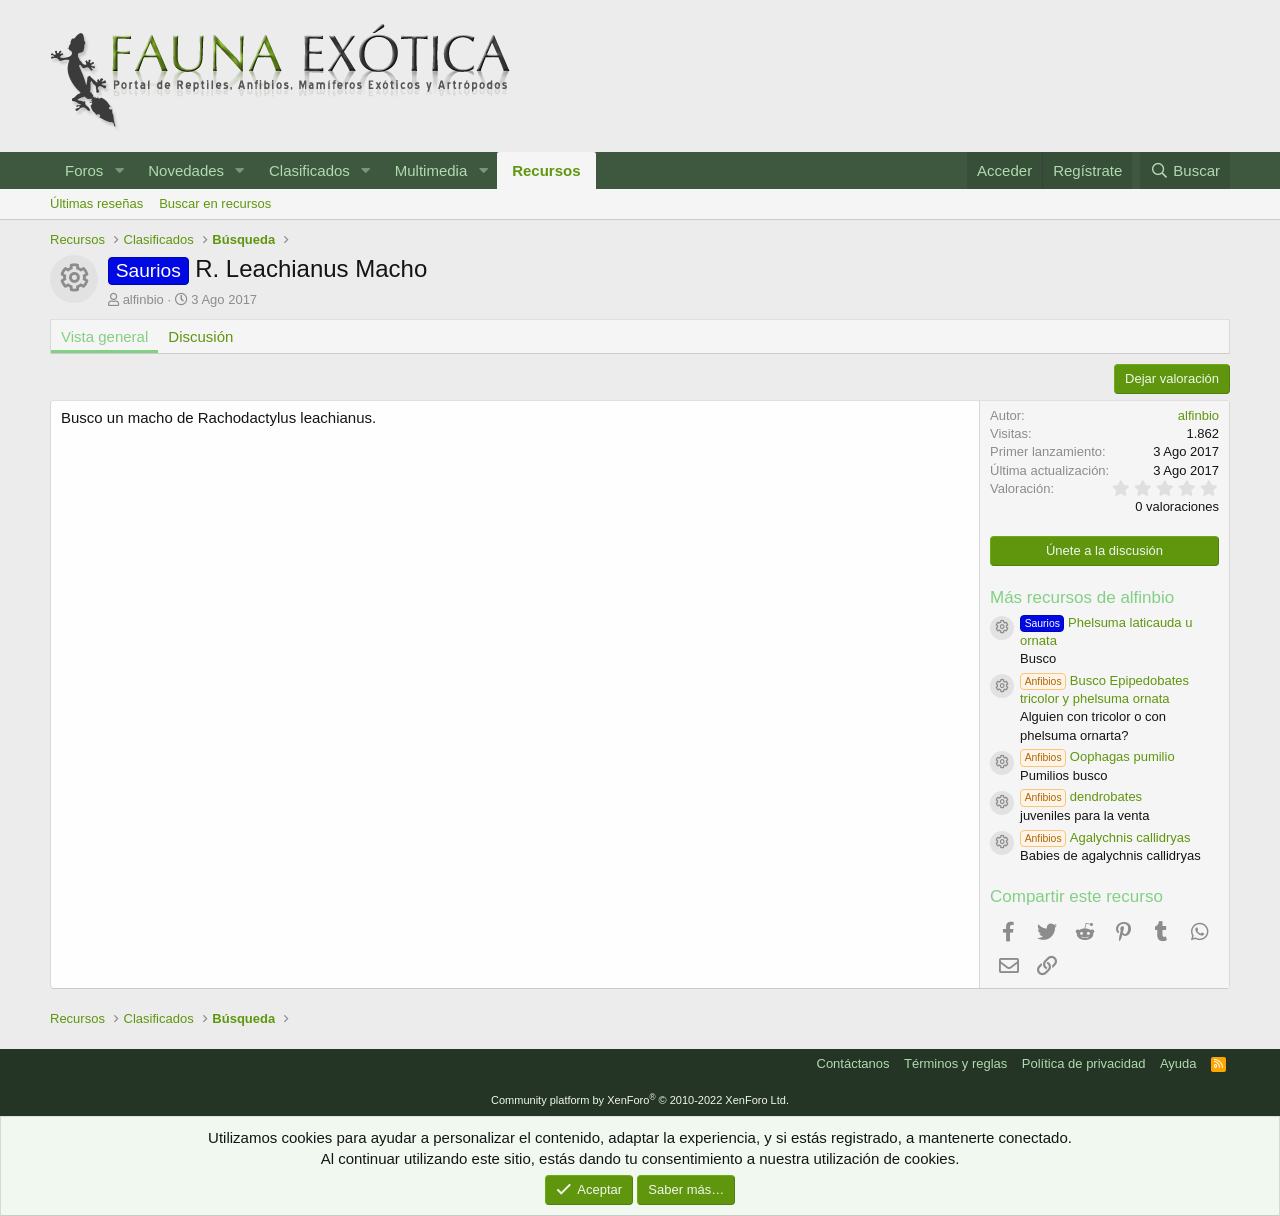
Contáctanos (853, 1063)
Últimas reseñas (96, 203)
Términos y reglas (955, 1063)
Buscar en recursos (215, 203)
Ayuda (1178, 1063)
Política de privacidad (1084, 1063)
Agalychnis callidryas (1105, 837)
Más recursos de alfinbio (1082, 597)
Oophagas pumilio (1097, 756)
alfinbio (143, 299)
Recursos (546, 170)
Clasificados (309, 170)
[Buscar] (1185, 170)
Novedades (186, 170)
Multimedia (431, 170)
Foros (84, 170)
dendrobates (1081, 796)
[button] (119, 170)
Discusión (200, 336)
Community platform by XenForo (640, 1100)
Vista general (104, 336)
